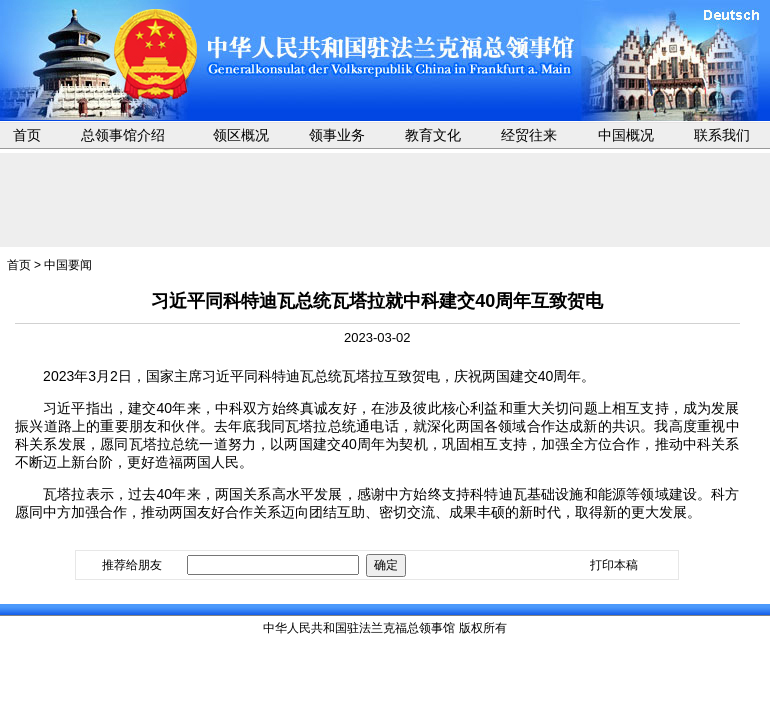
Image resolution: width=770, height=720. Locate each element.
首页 (27, 135)
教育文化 (433, 135)
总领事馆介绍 (123, 135)
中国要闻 (68, 265)
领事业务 (337, 135)
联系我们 (722, 135)
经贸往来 (529, 135)
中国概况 (626, 135)
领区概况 (241, 135)
